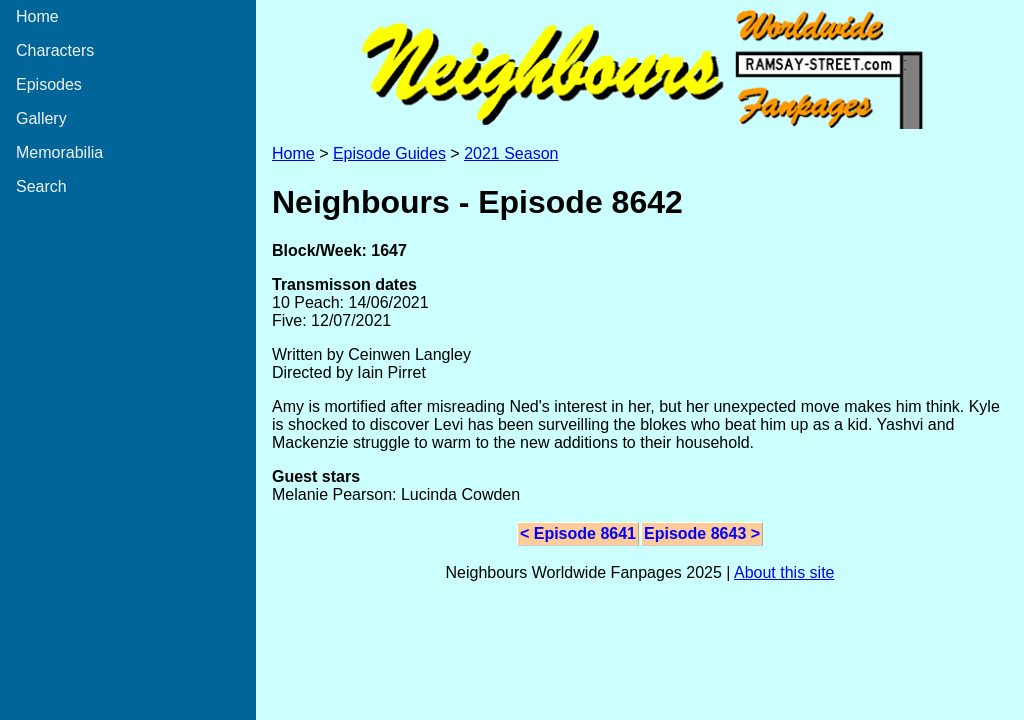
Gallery (41, 118)
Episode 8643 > (702, 533)
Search (41, 186)
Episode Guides (389, 153)
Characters (55, 50)
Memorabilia (59, 152)
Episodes (49, 84)
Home (37, 16)
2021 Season (511, 153)
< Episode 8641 (578, 533)
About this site (784, 572)
